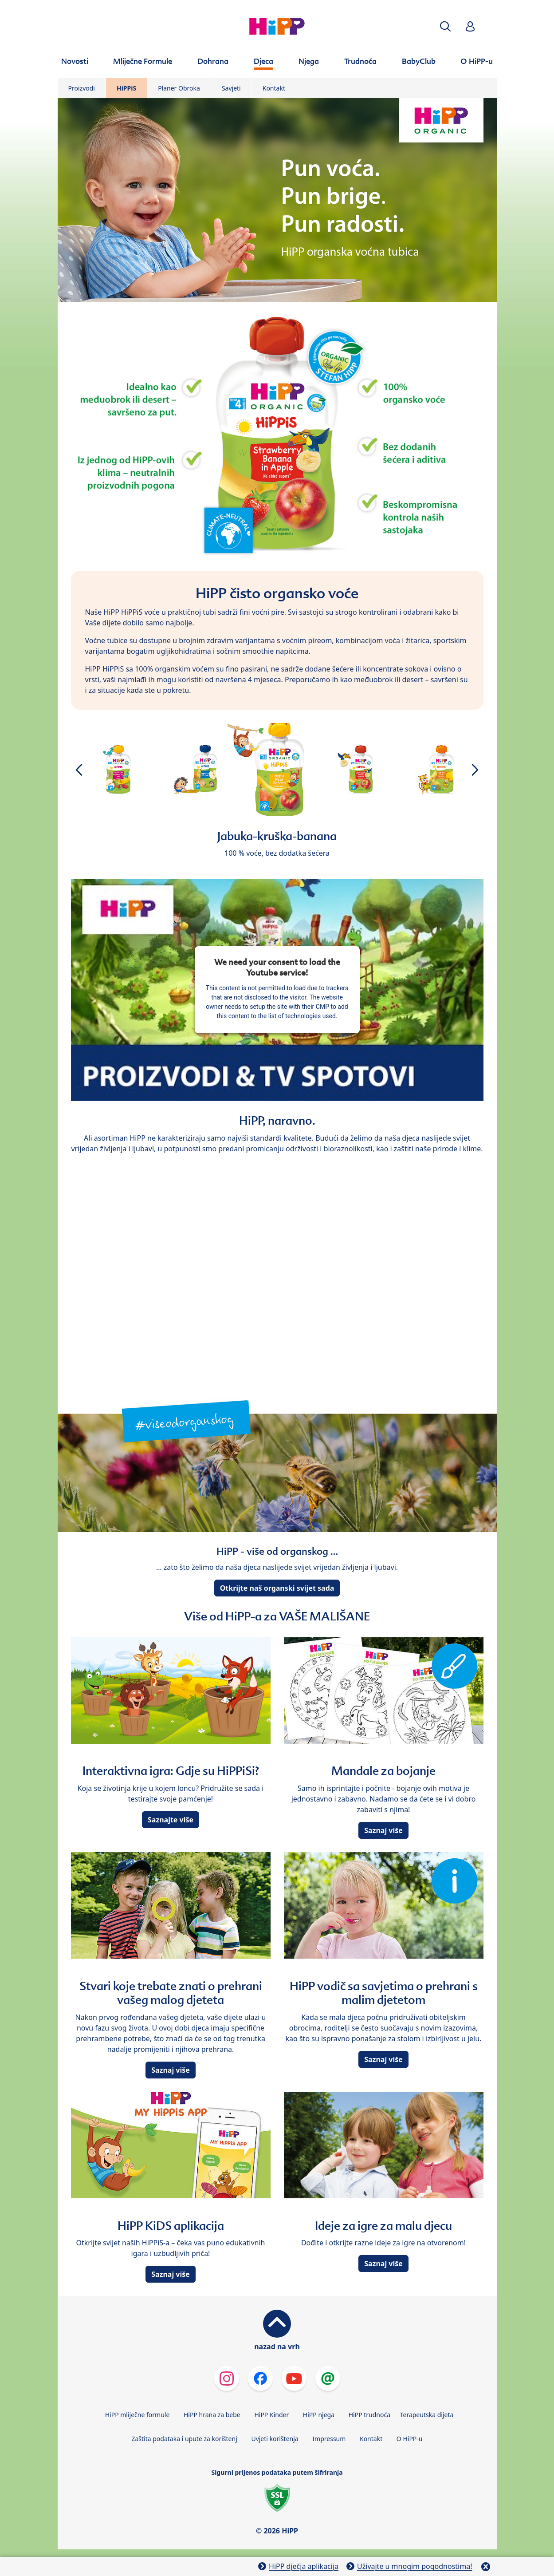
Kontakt (274, 88)
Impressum (329, 2438)
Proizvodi (81, 88)
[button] (445, 26)
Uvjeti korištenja (274, 2438)
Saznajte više (170, 1820)
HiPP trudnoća (369, 2414)
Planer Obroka (179, 88)
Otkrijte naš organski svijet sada (277, 1588)
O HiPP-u (410, 2438)
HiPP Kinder (271, 2414)
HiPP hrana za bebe (212, 2414)
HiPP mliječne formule (137, 2414)
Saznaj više (383, 1830)
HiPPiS (126, 88)
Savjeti (231, 88)
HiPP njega (318, 2414)
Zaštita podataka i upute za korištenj (184, 2438)
